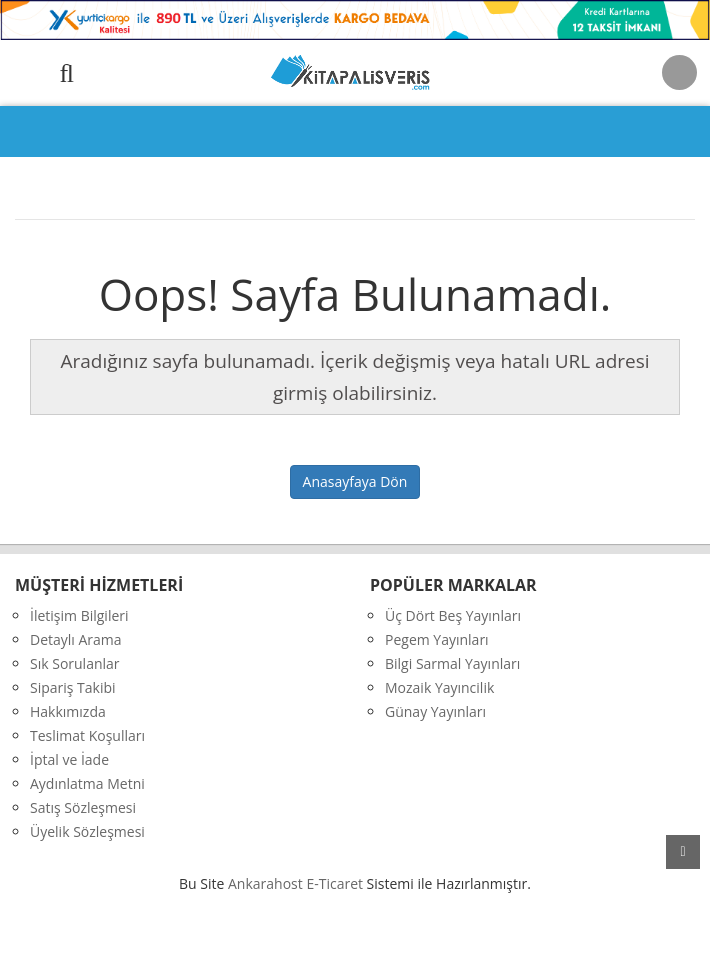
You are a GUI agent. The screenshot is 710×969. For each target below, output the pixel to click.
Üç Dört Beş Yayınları (453, 615)
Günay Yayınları (435, 711)
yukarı (683, 852)
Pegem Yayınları (437, 639)
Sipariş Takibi (73, 687)
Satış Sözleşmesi (83, 807)
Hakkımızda (68, 711)
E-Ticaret (334, 883)
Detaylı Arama (76, 639)
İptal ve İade (69, 759)
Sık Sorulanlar (75, 663)
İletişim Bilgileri (79, 615)
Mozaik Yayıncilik (439, 687)
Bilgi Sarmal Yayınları (452, 663)
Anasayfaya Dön (355, 481)
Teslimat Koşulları (87, 735)
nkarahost (267, 883)
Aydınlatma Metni (87, 783)
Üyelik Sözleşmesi (87, 831)
